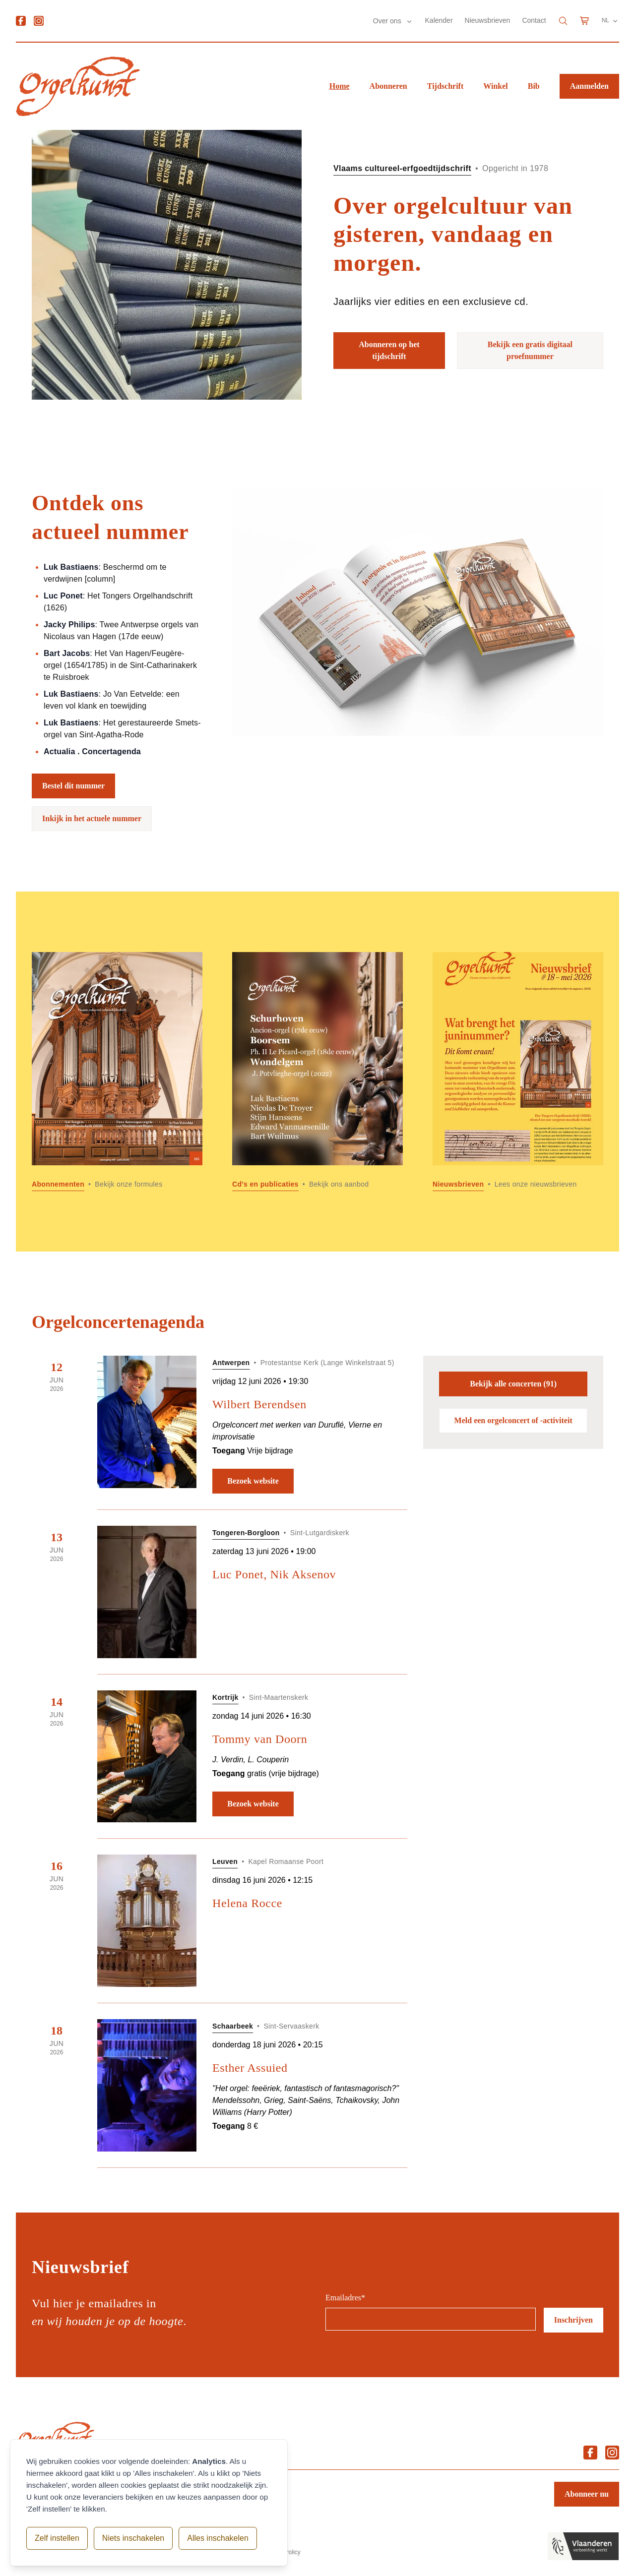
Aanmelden (589, 86)
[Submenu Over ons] (409, 21)
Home (339, 86)
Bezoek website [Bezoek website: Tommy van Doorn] (253, 1803)
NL (610, 21)
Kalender (439, 20)
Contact (534, 20)
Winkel (495, 86)
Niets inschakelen (133, 2538)
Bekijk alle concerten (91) (513, 1383)
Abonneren (388, 86)
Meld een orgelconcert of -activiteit (513, 1420)
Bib (534, 86)
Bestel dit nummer (73, 785)
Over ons (388, 21)
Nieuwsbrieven (487, 20)
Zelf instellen (57, 2538)
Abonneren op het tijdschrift (389, 350)
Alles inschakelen (218, 2538)
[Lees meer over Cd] (317, 1071)
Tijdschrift (445, 86)
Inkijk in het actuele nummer (91, 818)
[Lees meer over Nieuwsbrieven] (518, 1071)
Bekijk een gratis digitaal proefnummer (530, 350)
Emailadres (345, 2297)
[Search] (563, 21)
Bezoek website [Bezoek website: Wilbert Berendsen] (253, 1481)
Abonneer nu (587, 2494)
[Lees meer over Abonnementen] (117, 1071)
